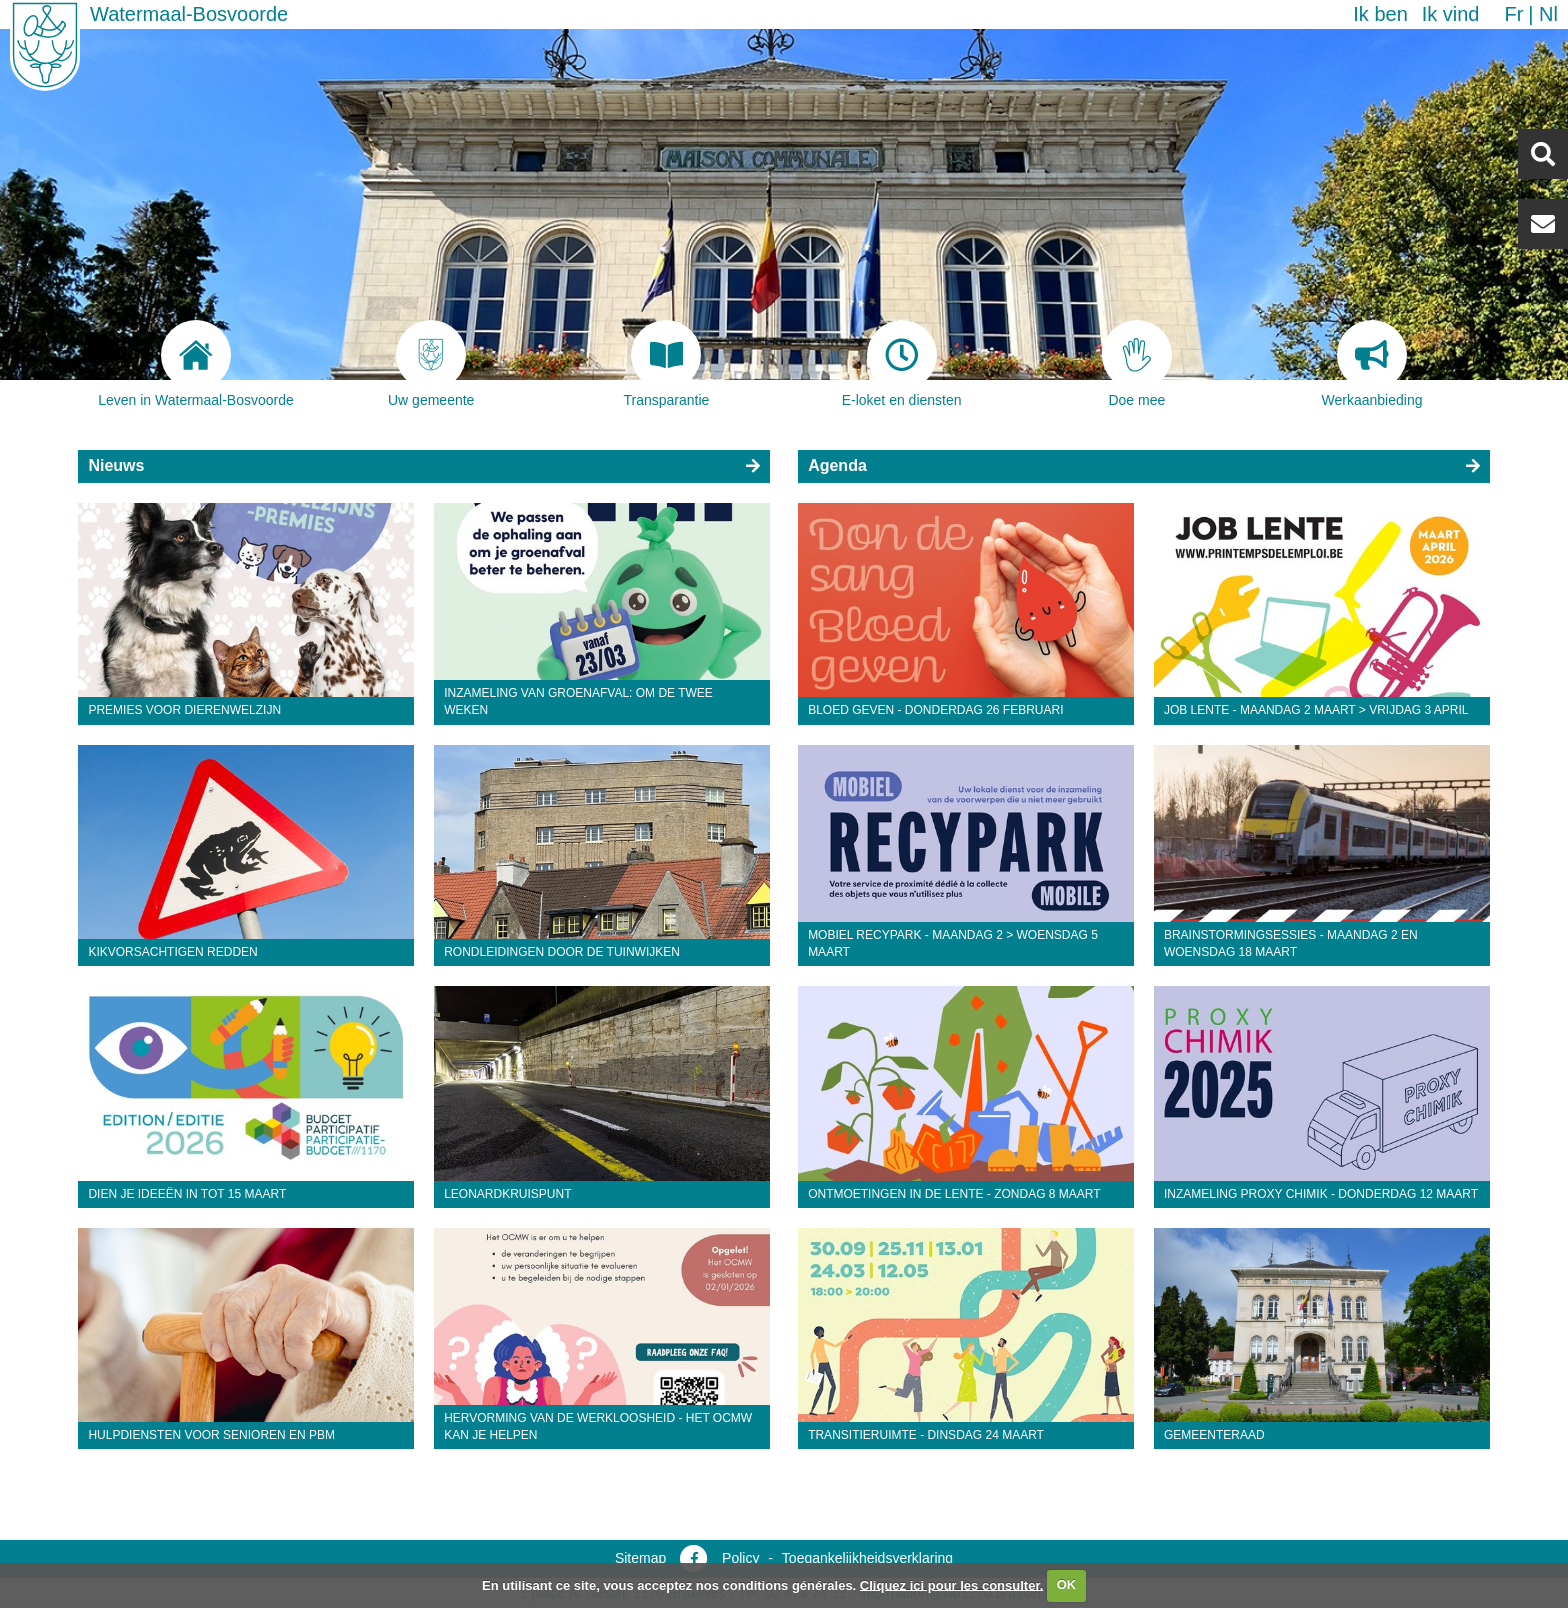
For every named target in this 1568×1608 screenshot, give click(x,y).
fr (1513, 14)
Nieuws (116, 465)
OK (1067, 1584)
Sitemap (640, 1558)
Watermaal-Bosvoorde (189, 14)
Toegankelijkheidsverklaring (867, 1558)
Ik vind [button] (1451, 14)
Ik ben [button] (1380, 14)
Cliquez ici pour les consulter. (952, 1584)
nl (1548, 14)
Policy (740, 1558)
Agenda (837, 465)
